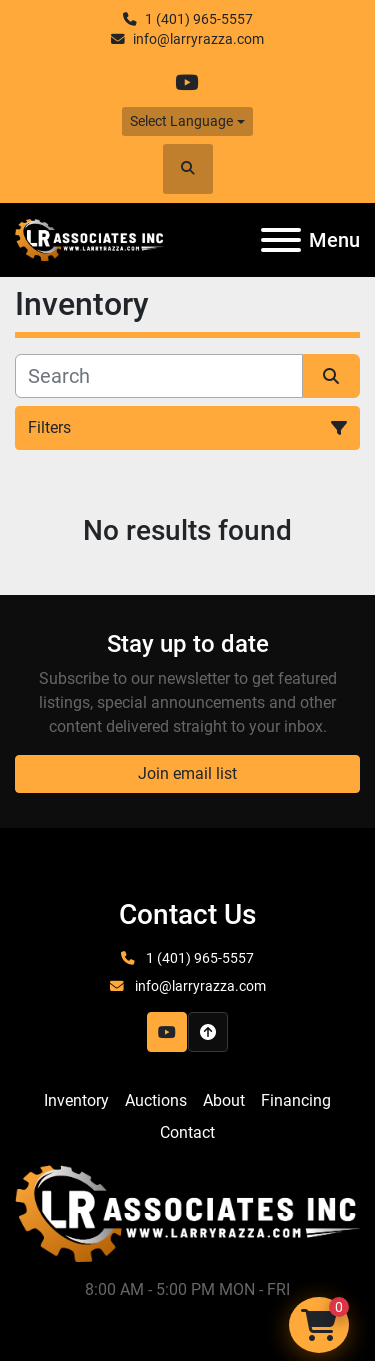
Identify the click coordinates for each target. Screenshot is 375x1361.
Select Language (181, 121)
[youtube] (186, 82)
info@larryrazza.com (198, 39)
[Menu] (281, 240)
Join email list (187, 773)
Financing (296, 1100)
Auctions (156, 1100)
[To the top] (208, 1032)
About (224, 1100)
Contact (187, 1132)
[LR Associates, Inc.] (187, 1212)
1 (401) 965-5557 (199, 19)
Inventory (76, 1100)
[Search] (159, 376)
